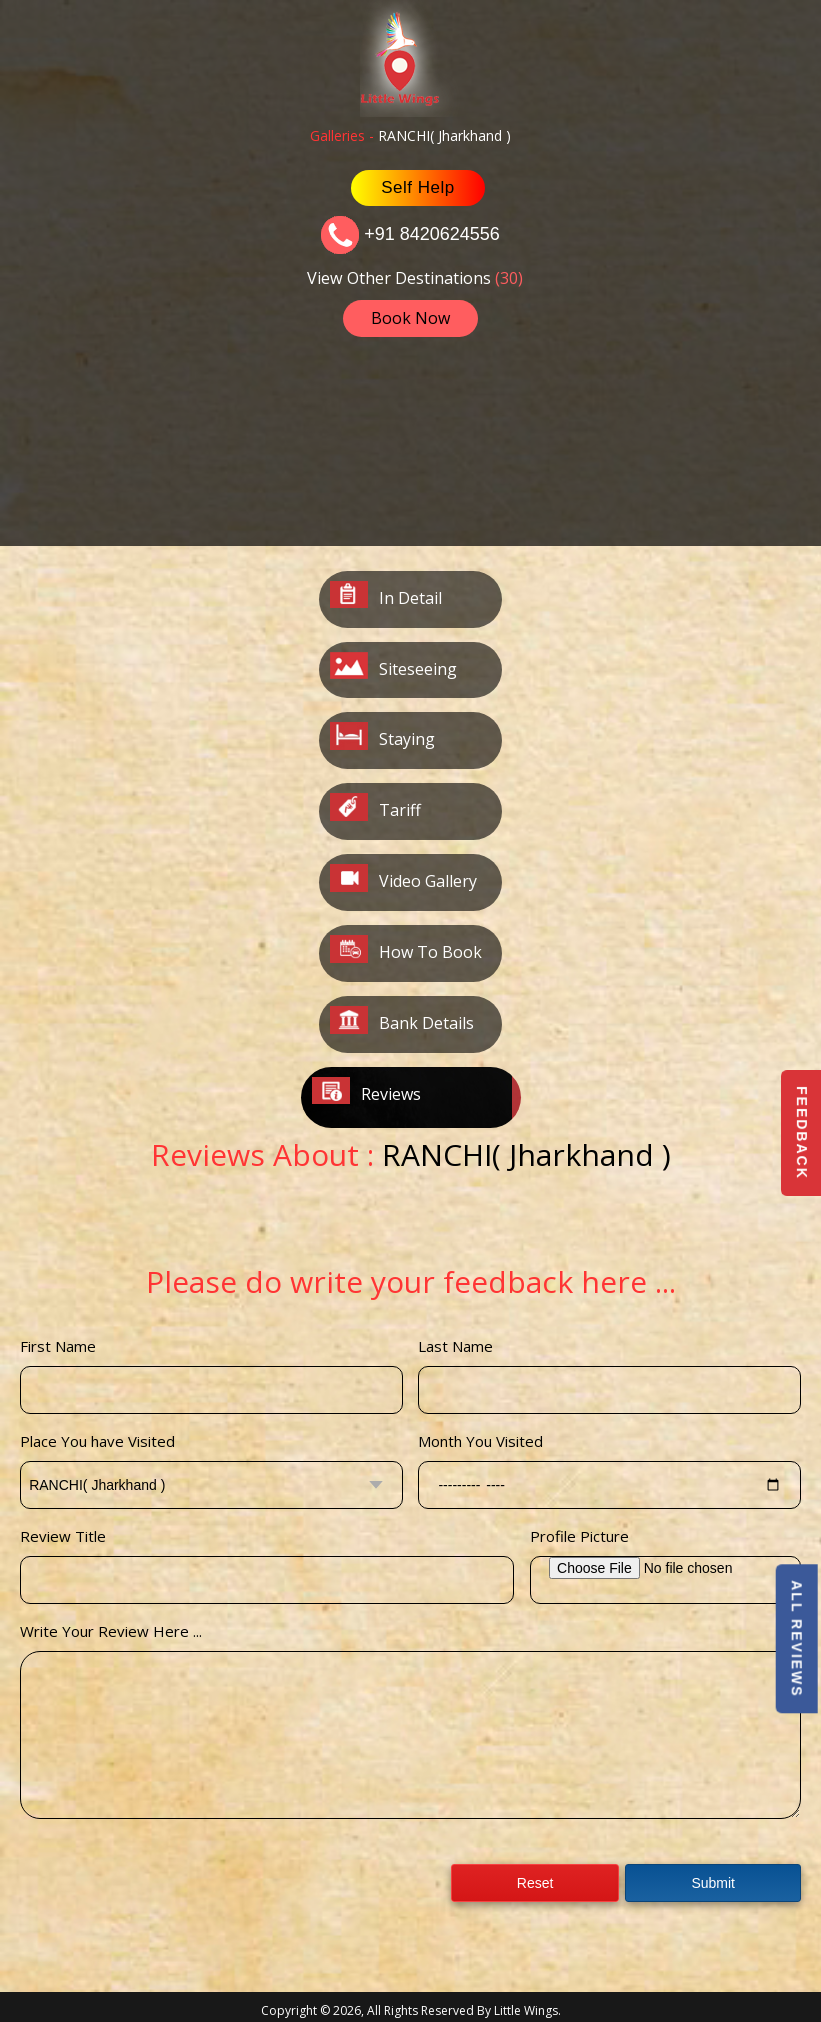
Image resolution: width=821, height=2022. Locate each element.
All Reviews (796, 1638)
